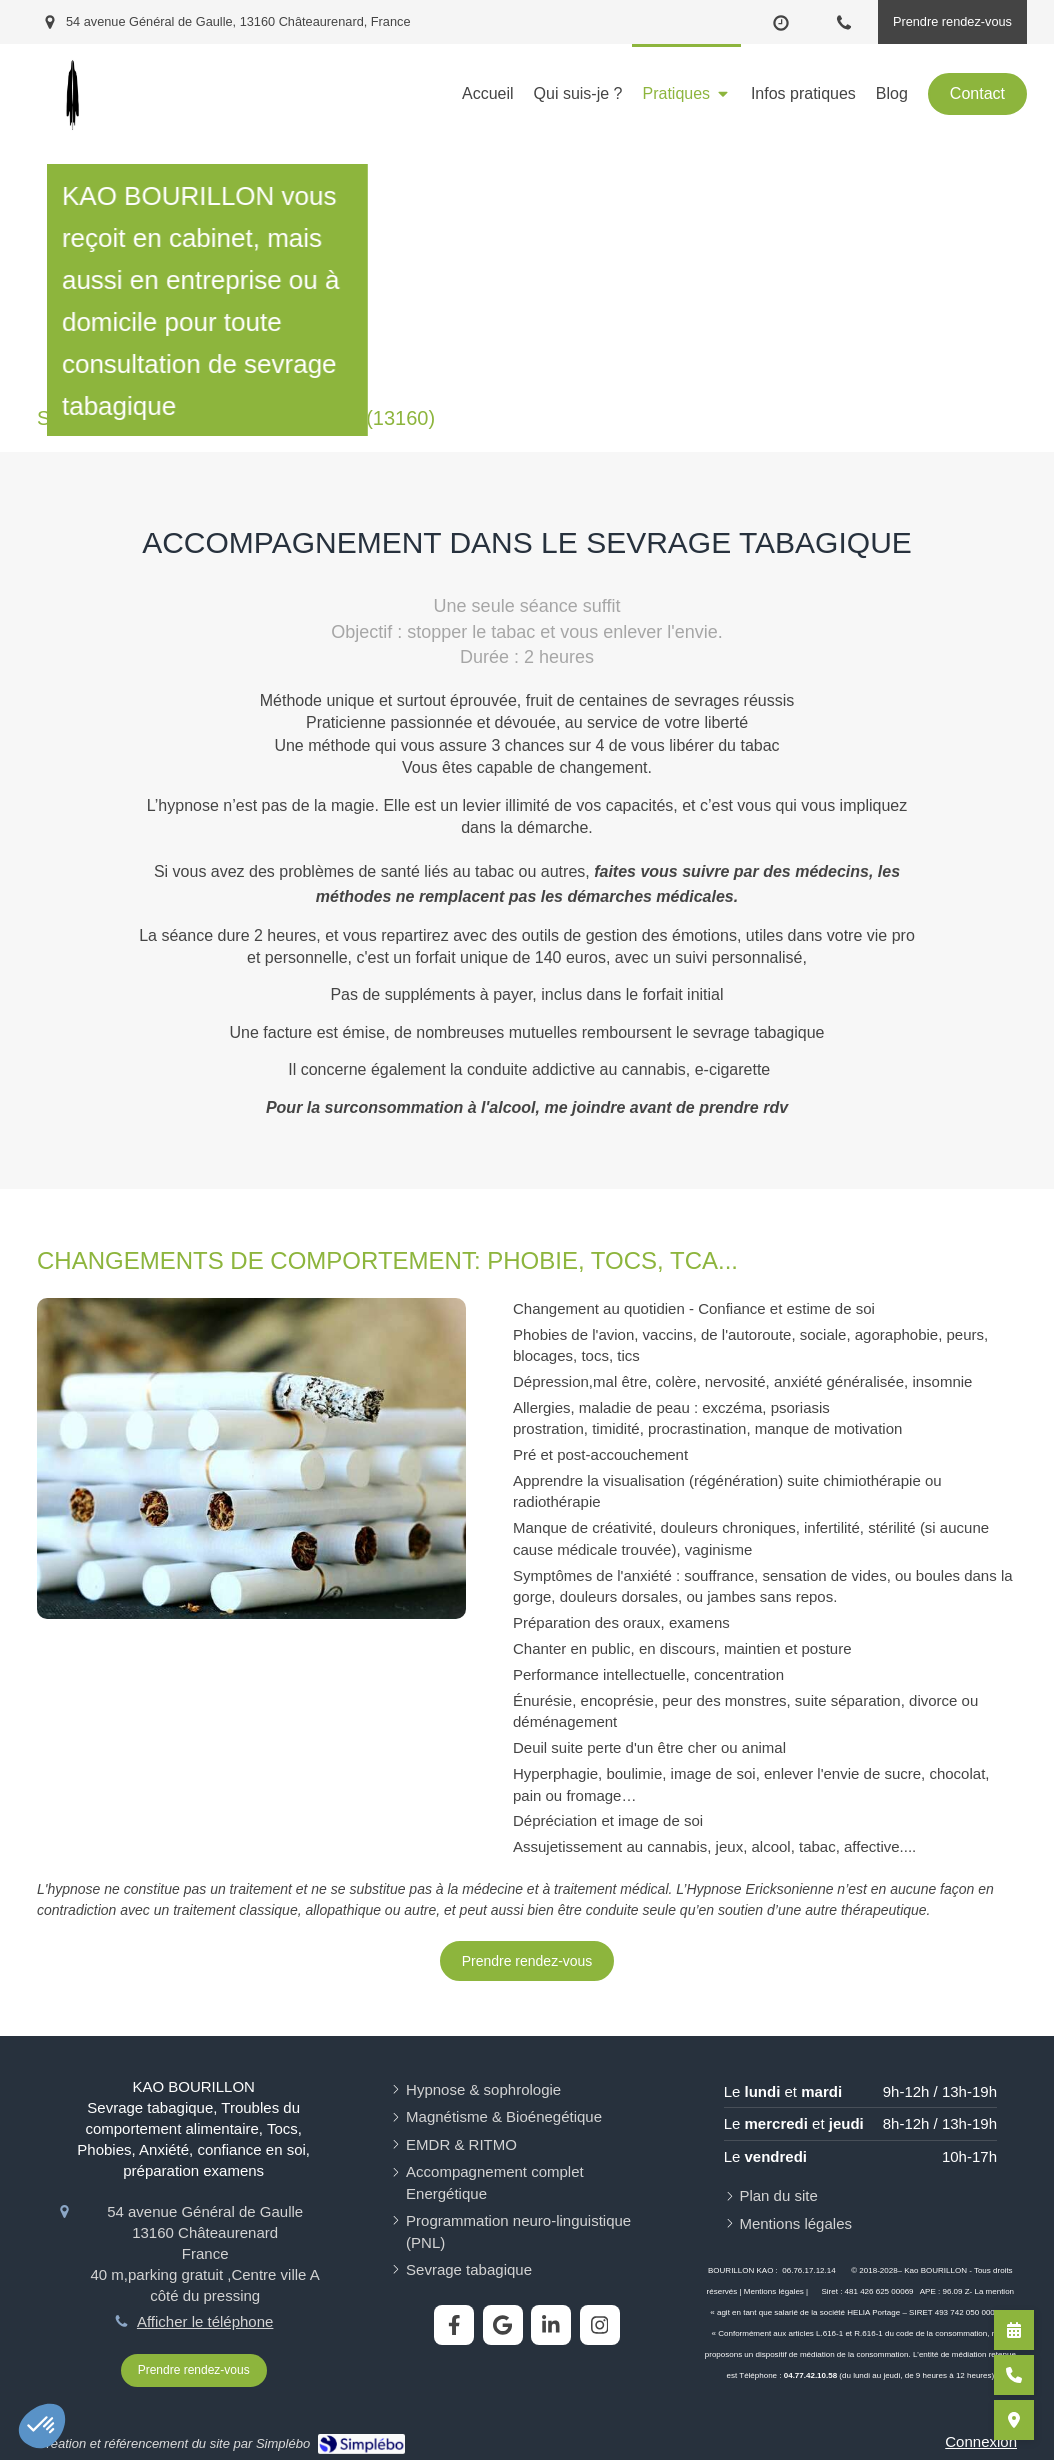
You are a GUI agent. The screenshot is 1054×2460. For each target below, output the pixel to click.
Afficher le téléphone (205, 2321)
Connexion (981, 2441)
